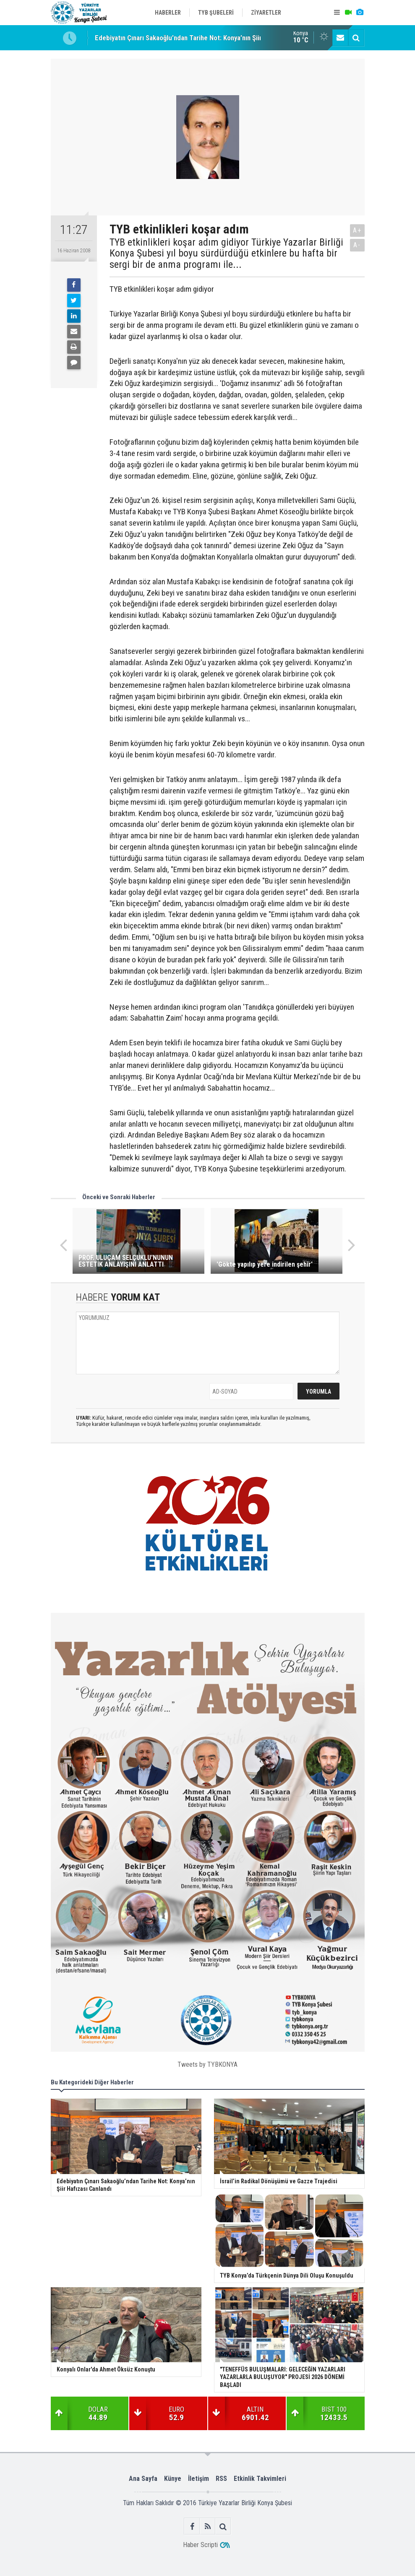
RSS (221, 2479)
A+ (357, 230)
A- (357, 245)
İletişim (198, 2479)
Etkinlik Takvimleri (260, 2479)
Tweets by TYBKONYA (207, 2064)
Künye (172, 2479)
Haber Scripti (200, 2545)
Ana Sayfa (143, 2479)
